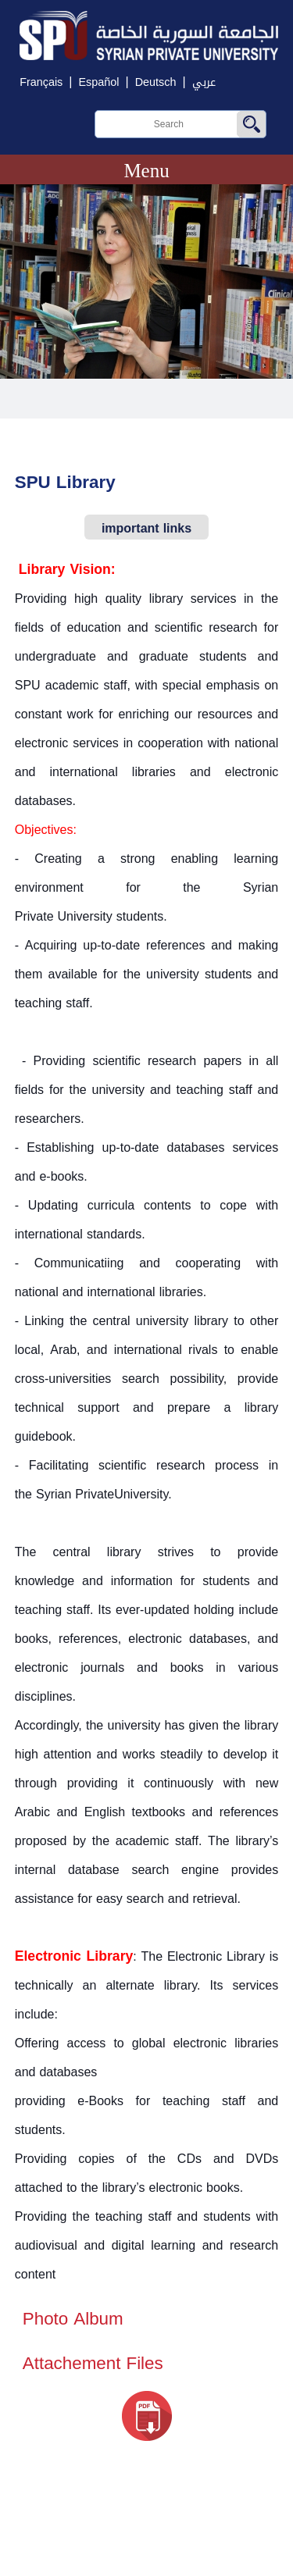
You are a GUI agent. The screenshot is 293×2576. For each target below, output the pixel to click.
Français (41, 82)
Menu (146, 170)
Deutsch (156, 82)
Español (98, 82)
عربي (204, 82)
